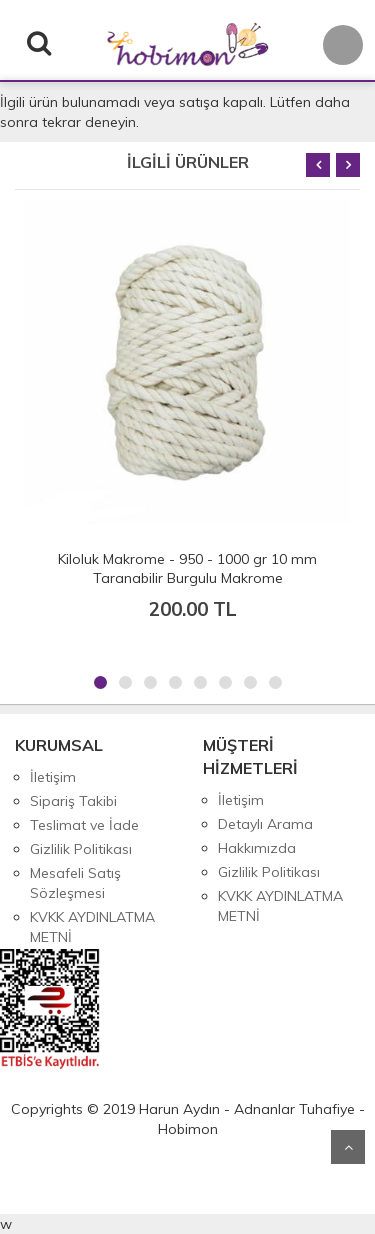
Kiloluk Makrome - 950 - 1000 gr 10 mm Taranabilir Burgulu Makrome (187, 568)
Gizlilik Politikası (81, 849)
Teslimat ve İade (84, 825)
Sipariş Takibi (73, 801)
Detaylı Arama (265, 824)
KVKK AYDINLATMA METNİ (92, 927)
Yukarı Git (348, 1147)
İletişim (53, 777)
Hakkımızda (257, 848)
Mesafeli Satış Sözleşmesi (75, 883)
